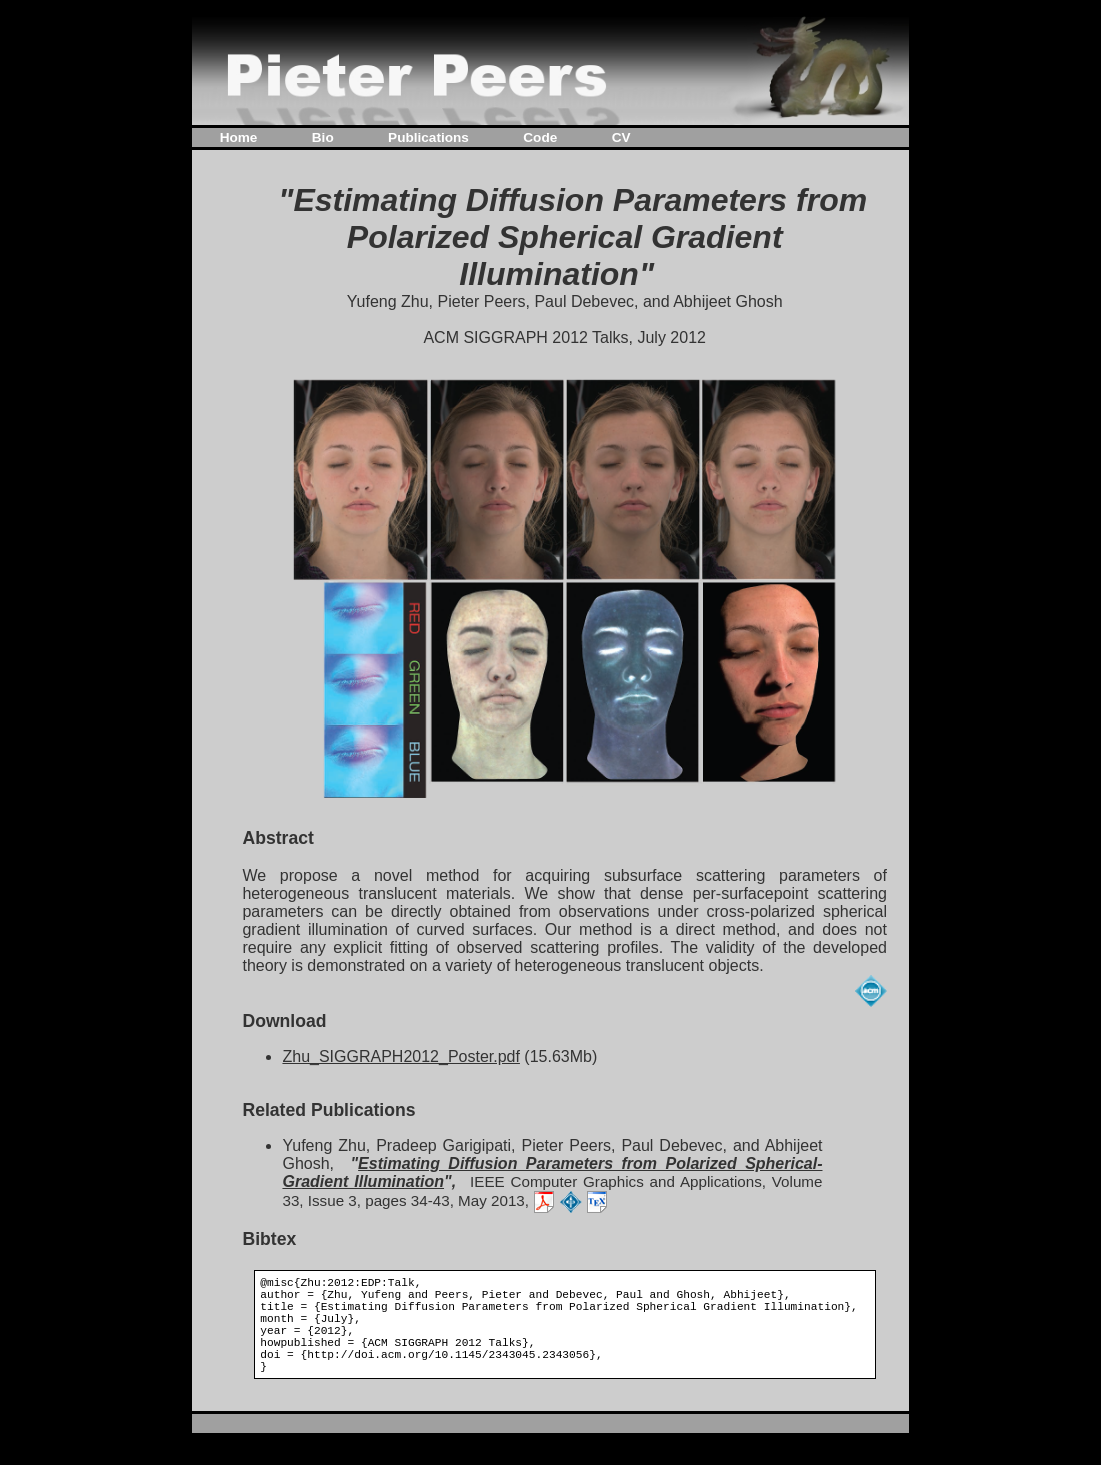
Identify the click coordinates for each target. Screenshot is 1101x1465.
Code (540, 137)
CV (621, 137)
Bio (323, 137)
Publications (428, 137)
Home (239, 137)
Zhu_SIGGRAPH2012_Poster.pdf (400, 1056)
